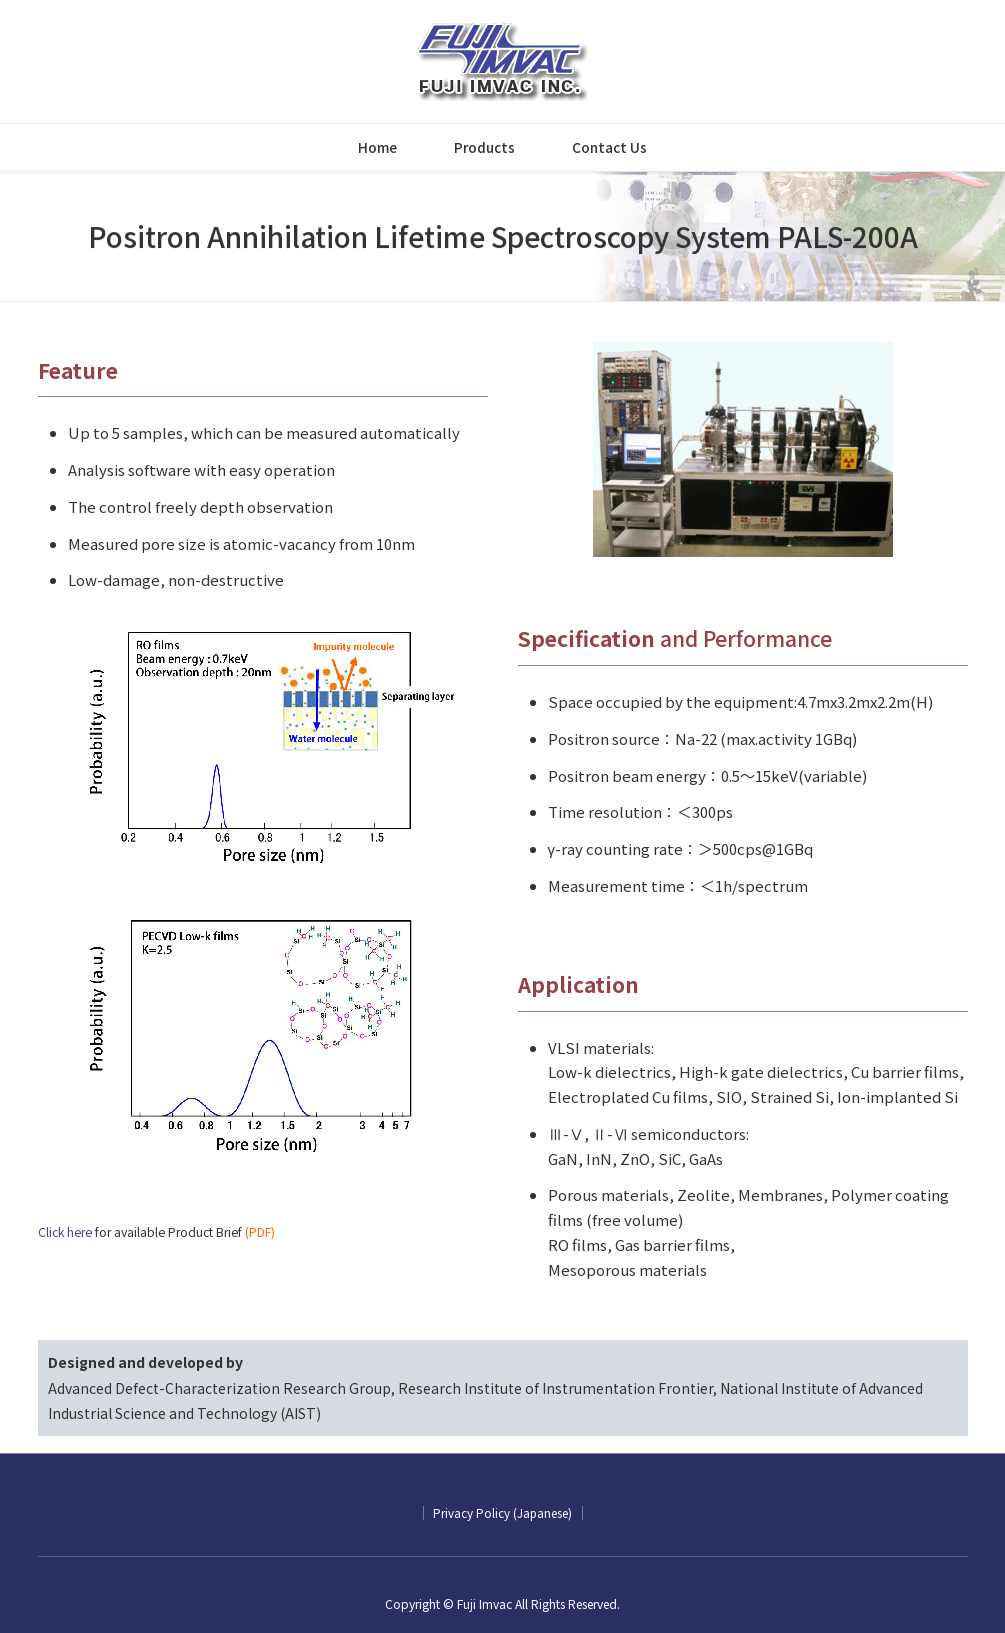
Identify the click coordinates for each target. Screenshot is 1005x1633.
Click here (65, 1232)
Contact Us (609, 147)
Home (377, 147)
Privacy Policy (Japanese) (502, 1512)
